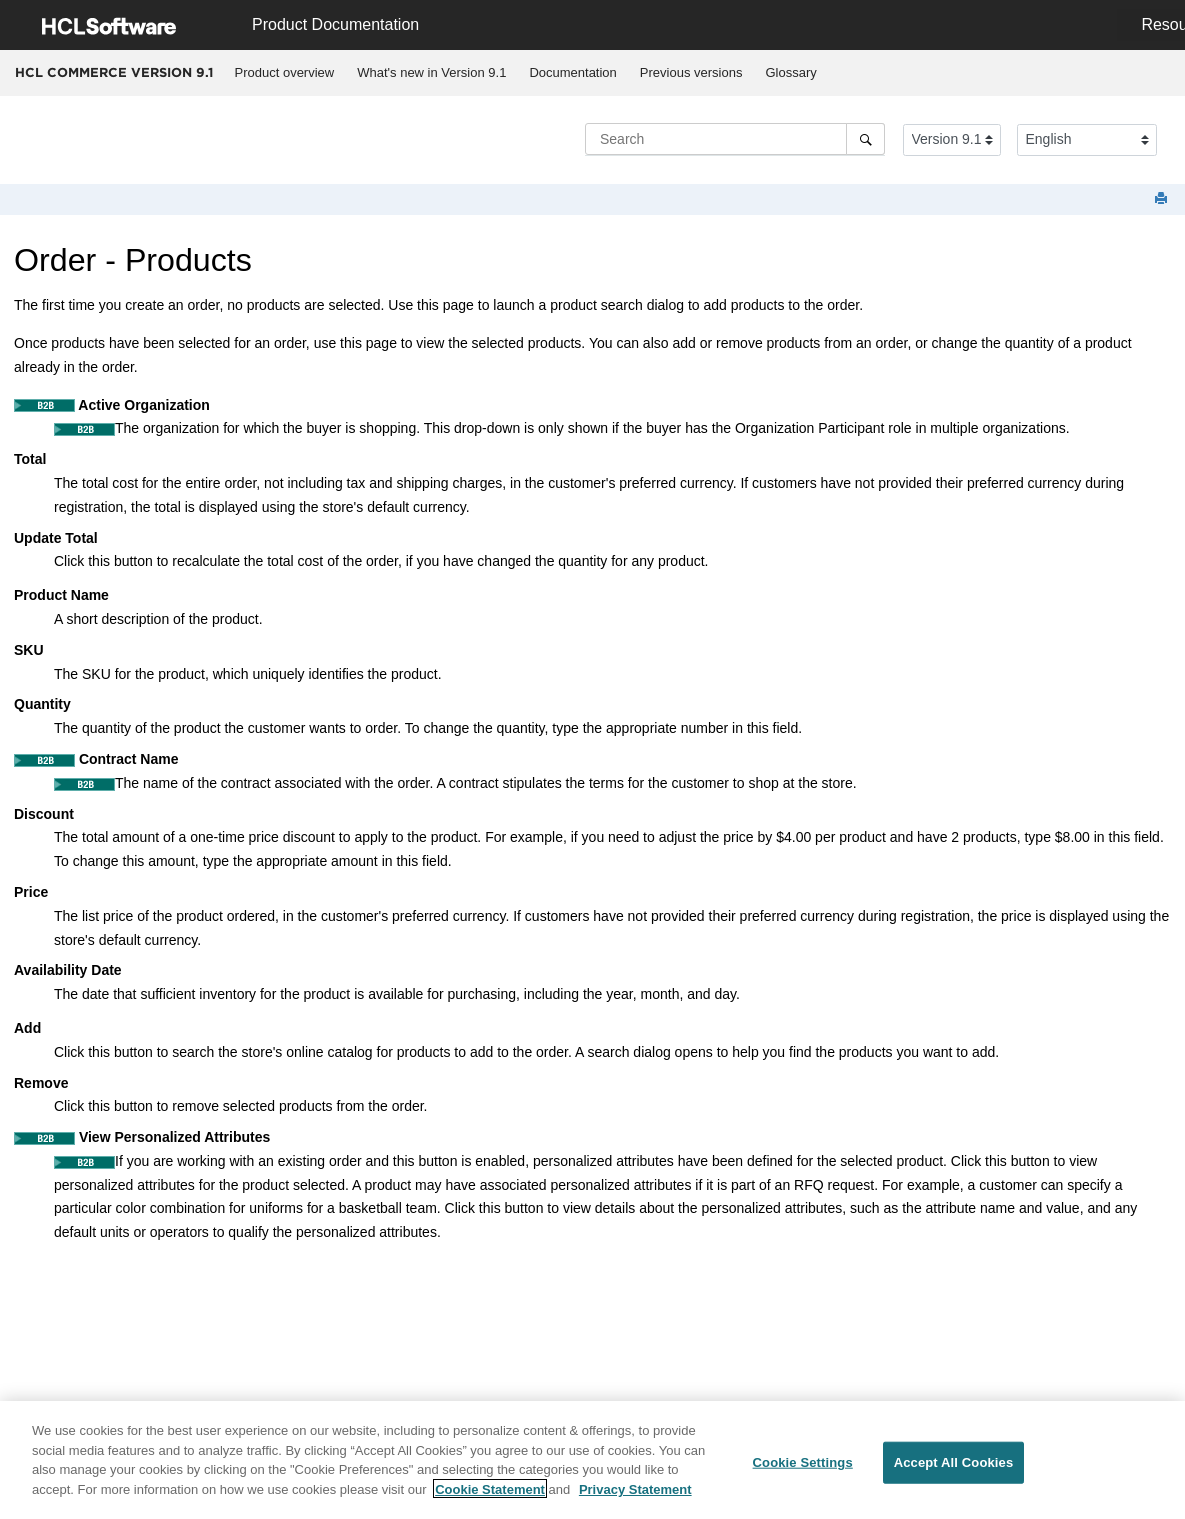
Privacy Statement (635, 1496)
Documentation (572, 72)
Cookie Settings (803, 1470)
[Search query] (735, 139)
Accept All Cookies (954, 1470)
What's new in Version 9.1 (431, 72)
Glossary (790, 72)
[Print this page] (1163, 199)
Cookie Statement (490, 1496)
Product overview (285, 72)
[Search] (865, 139)
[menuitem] (284, 73)
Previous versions (691, 72)
